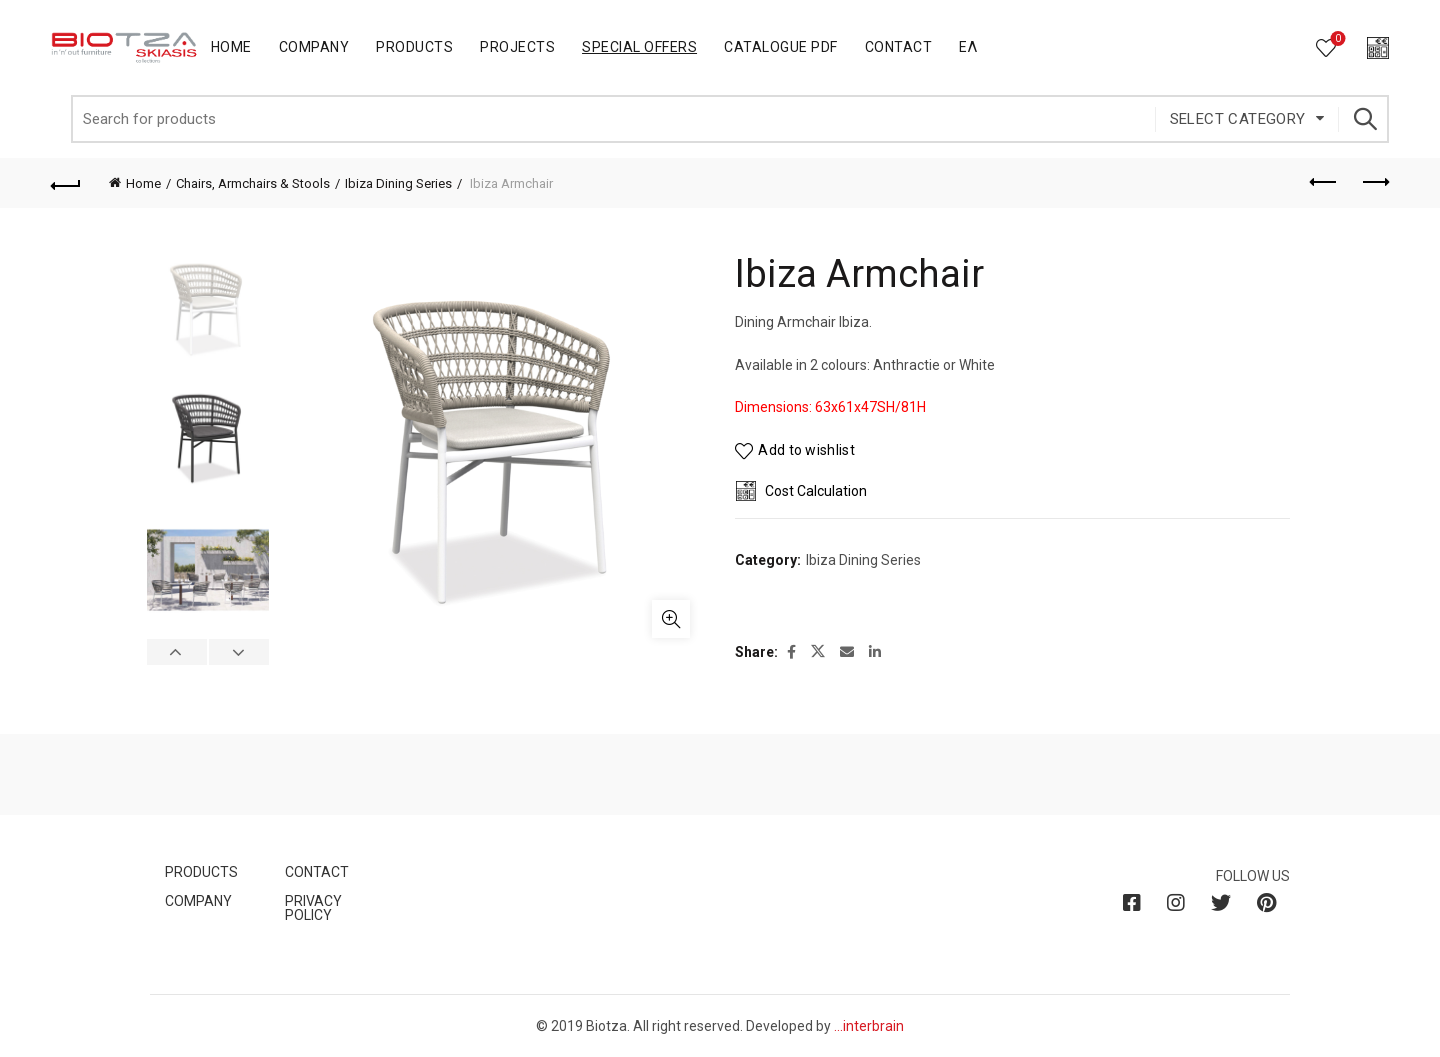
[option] (208, 313)
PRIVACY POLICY (313, 908)
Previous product (1324, 182)
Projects (517, 47)
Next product (1374, 182)
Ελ (968, 47)
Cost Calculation (816, 491)
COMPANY (198, 901)
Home (231, 47)
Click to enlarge (671, 619)
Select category (1238, 119)
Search (1364, 119)
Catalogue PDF (781, 47)
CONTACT (317, 872)
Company (314, 47)
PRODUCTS (201, 872)
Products (414, 47)
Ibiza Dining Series (398, 183)
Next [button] (238, 652)
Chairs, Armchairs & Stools (253, 183)
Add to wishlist (806, 451)
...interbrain (869, 1026)
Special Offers (639, 47)
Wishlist (1336, 39)
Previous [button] (177, 652)
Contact (899, 47)
